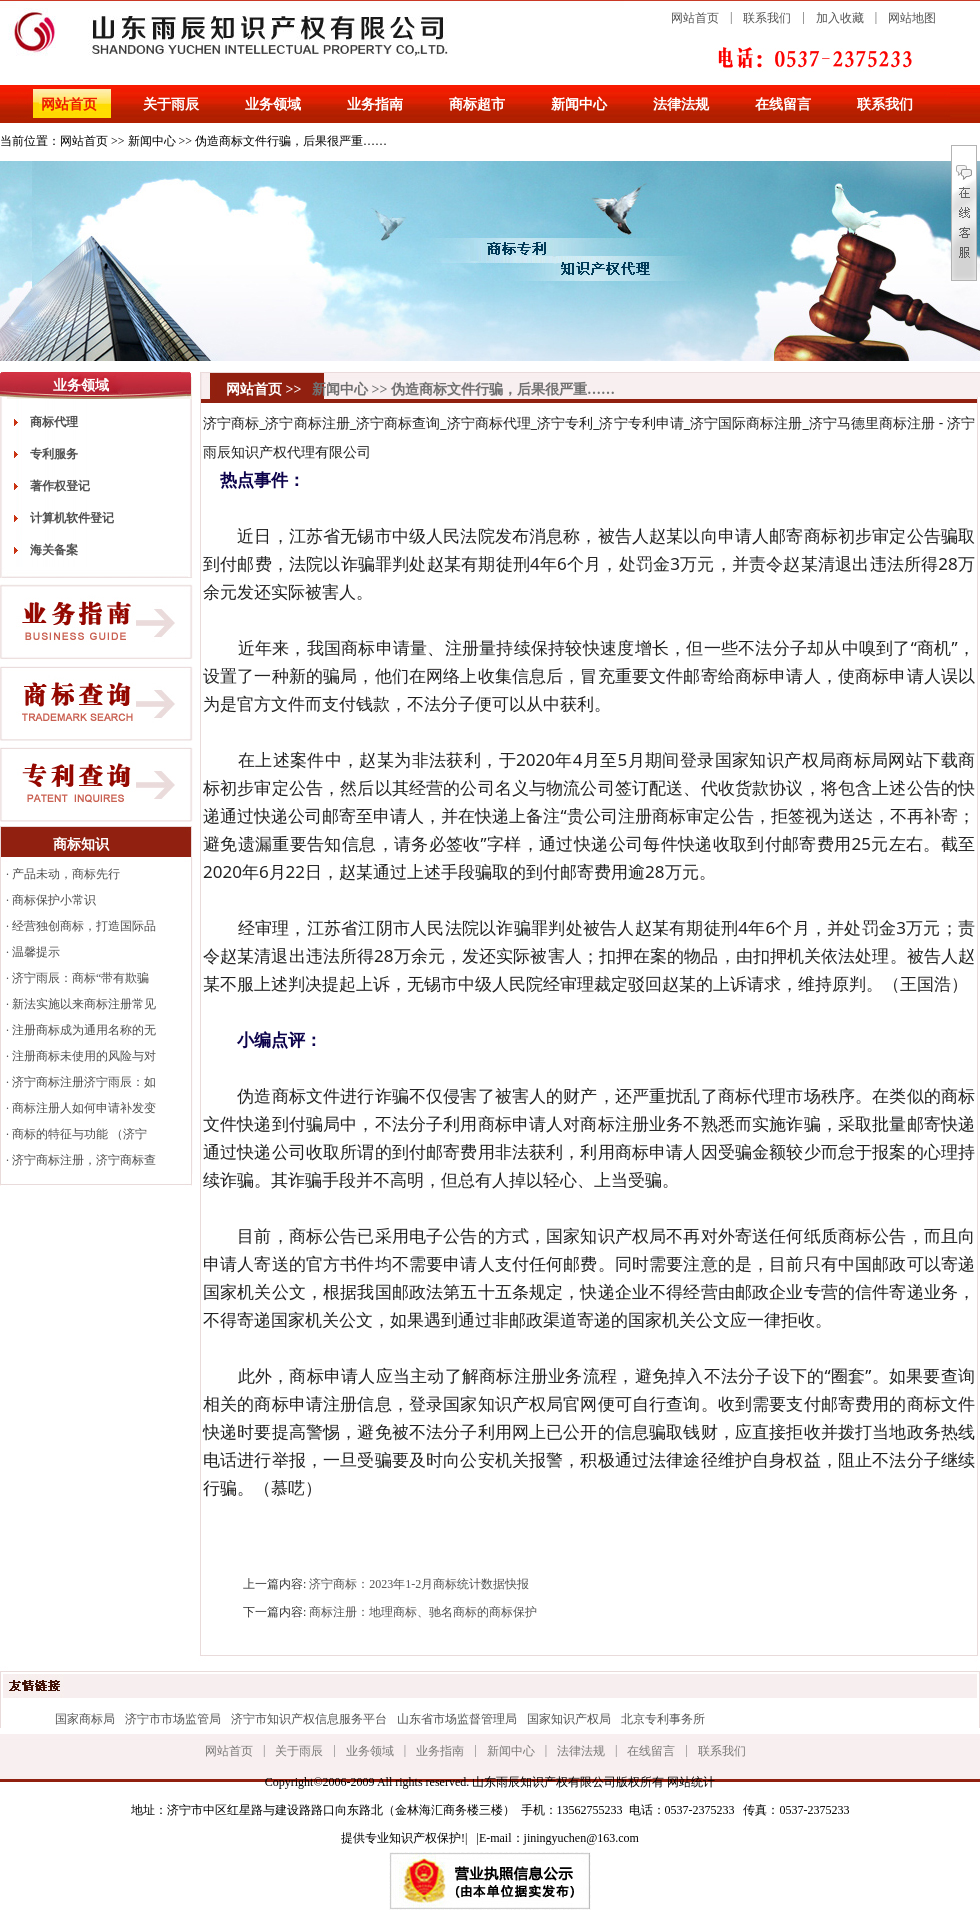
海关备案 (54, 550)
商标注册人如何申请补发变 (84, 1108)
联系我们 (767, 18)
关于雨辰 (171, 104)
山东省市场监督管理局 (457, 1719)
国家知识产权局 (569, 1719)
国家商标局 (85, 1719)
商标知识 (81, 844)
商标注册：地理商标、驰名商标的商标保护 (423, 1612)
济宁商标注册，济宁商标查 (84, 1160)
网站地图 (912, 18)
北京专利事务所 (663, 1719)
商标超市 (477, 104)
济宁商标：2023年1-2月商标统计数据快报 (419, 1584)
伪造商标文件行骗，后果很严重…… (291, 141)
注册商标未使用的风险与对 (84, 1056)
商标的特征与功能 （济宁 (79, 1134)
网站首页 (695, 18)
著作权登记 (60, 486)
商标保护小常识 (54, 900)
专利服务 (54, 454)
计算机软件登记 (72, 518)
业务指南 (375, 104)
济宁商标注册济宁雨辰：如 (84, 1082)
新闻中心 (579, 104)
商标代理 (54, 422)
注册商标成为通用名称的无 (84, 1030)
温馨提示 (36, 952)
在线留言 (783, 104)
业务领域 (273, 104)
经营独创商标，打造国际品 (84, 926)
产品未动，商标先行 (66, 874)
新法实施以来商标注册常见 (84, 1004)
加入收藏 (840, 18)
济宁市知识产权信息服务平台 (309, 1719)
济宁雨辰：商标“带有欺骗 (80, 978)
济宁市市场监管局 (173, 1719)
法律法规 (681, 104)
